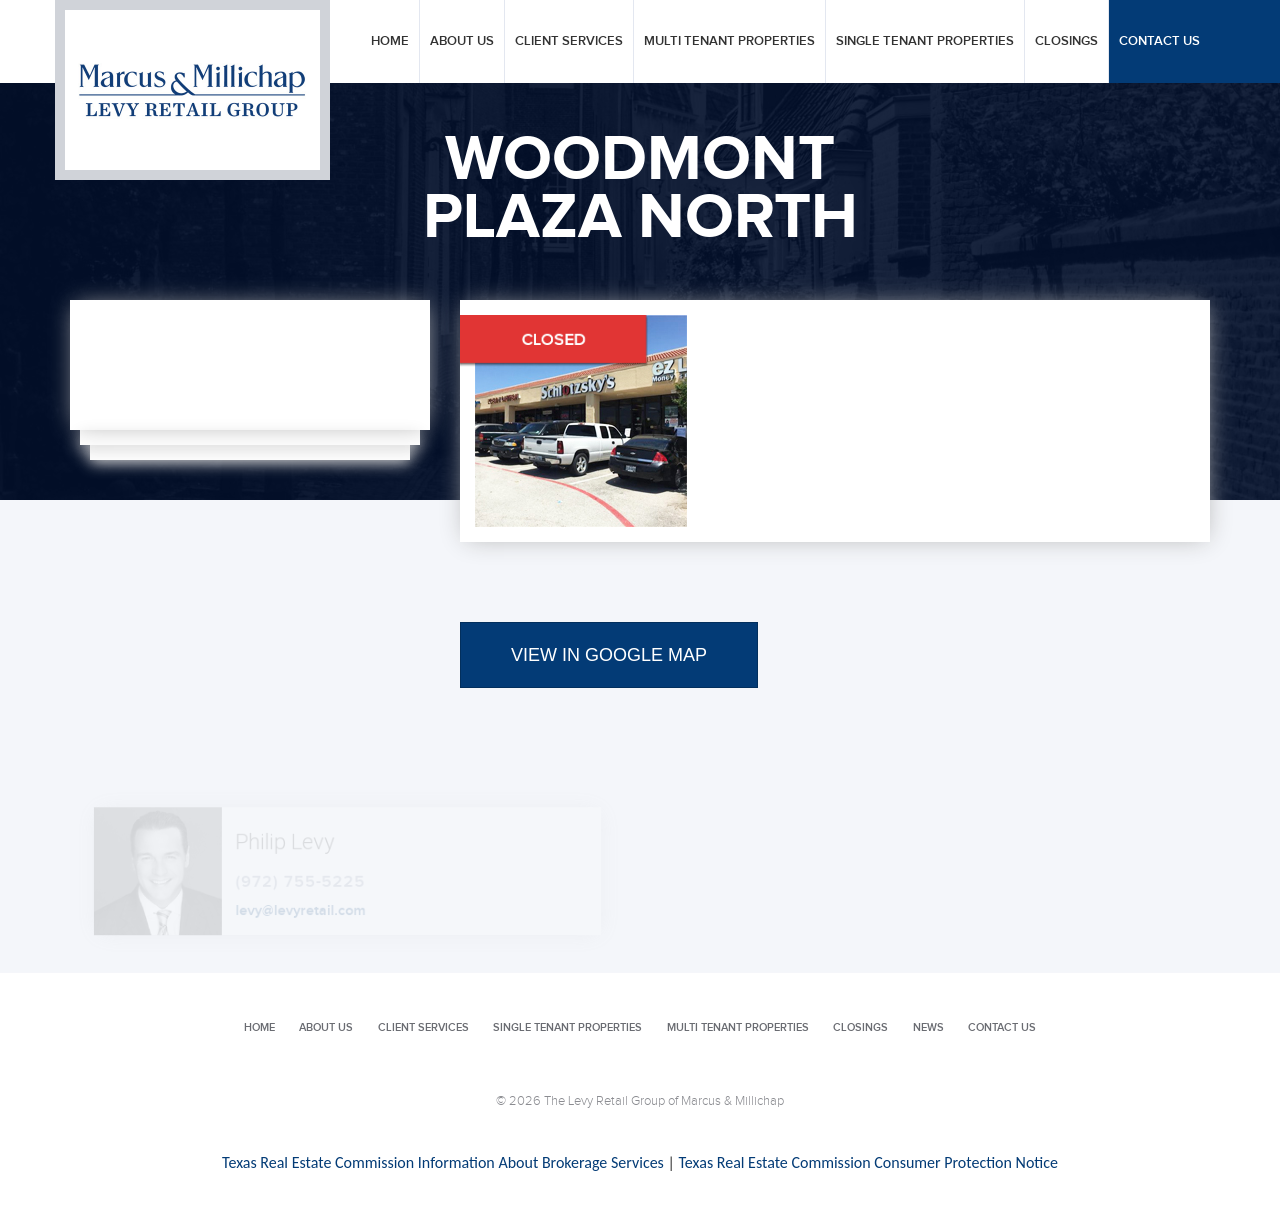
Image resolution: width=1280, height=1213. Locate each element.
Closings (1066, 41)
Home (390, 41)
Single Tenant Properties (925, 41)
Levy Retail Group (192, 90)
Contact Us (1159, 41)
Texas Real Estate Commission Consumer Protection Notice (867, 1162)
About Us (462, 41)
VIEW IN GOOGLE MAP (609, 655)
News (928, 1027)
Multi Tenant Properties (729, 41)
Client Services (569, 41)
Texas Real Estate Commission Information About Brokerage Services (443, 1162)
